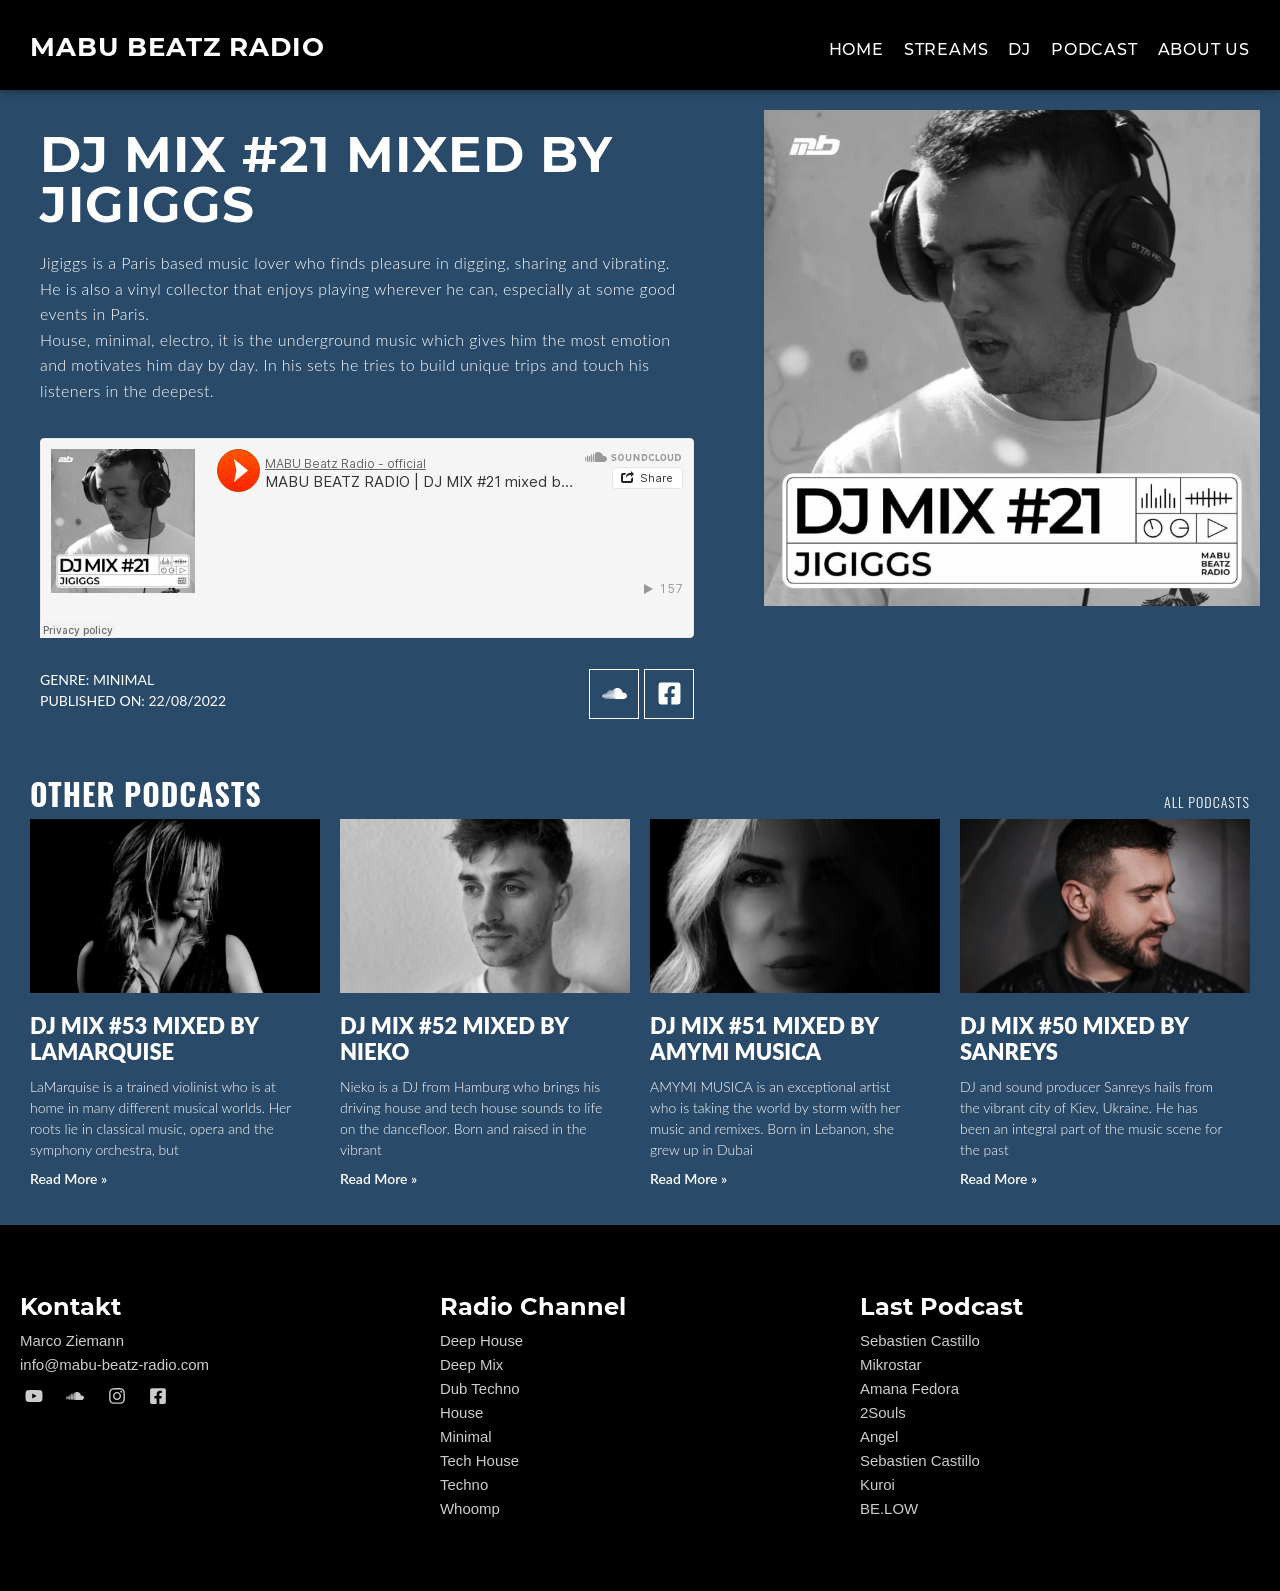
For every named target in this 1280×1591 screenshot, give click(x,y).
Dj (1019, 49)
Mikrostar (891, 1364)
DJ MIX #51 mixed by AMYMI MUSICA (764, 1038)
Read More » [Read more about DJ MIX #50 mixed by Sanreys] (998, 1178)
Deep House (481, 1340)
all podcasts (1207, 801)
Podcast (1094, 49)
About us (1204, 49)
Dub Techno (480, 1388)
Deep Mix (471, 1364)
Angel (879, 1436)
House (461, 1412)
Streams (946, 49)
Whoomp (470, 1508)
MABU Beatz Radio (177, 47)
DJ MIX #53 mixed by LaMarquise (144, 1038)
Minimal (123, 679)
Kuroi (877, 1484)
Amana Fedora (909, 1388)
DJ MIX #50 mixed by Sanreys (1074, 1038)
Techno (464, 1484)
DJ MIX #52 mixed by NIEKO (454, 1038)
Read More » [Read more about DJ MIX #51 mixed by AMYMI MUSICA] (688, 1178)
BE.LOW (889, 1508)
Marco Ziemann (72, 1340)
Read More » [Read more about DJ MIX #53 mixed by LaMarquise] (68, 1178)
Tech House (479, 1460)
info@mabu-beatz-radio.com (114, 1364)
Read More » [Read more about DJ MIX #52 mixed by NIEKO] (378, 1178)
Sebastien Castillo (920, 1340)
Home (856, 49)
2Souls (883, 1412)
